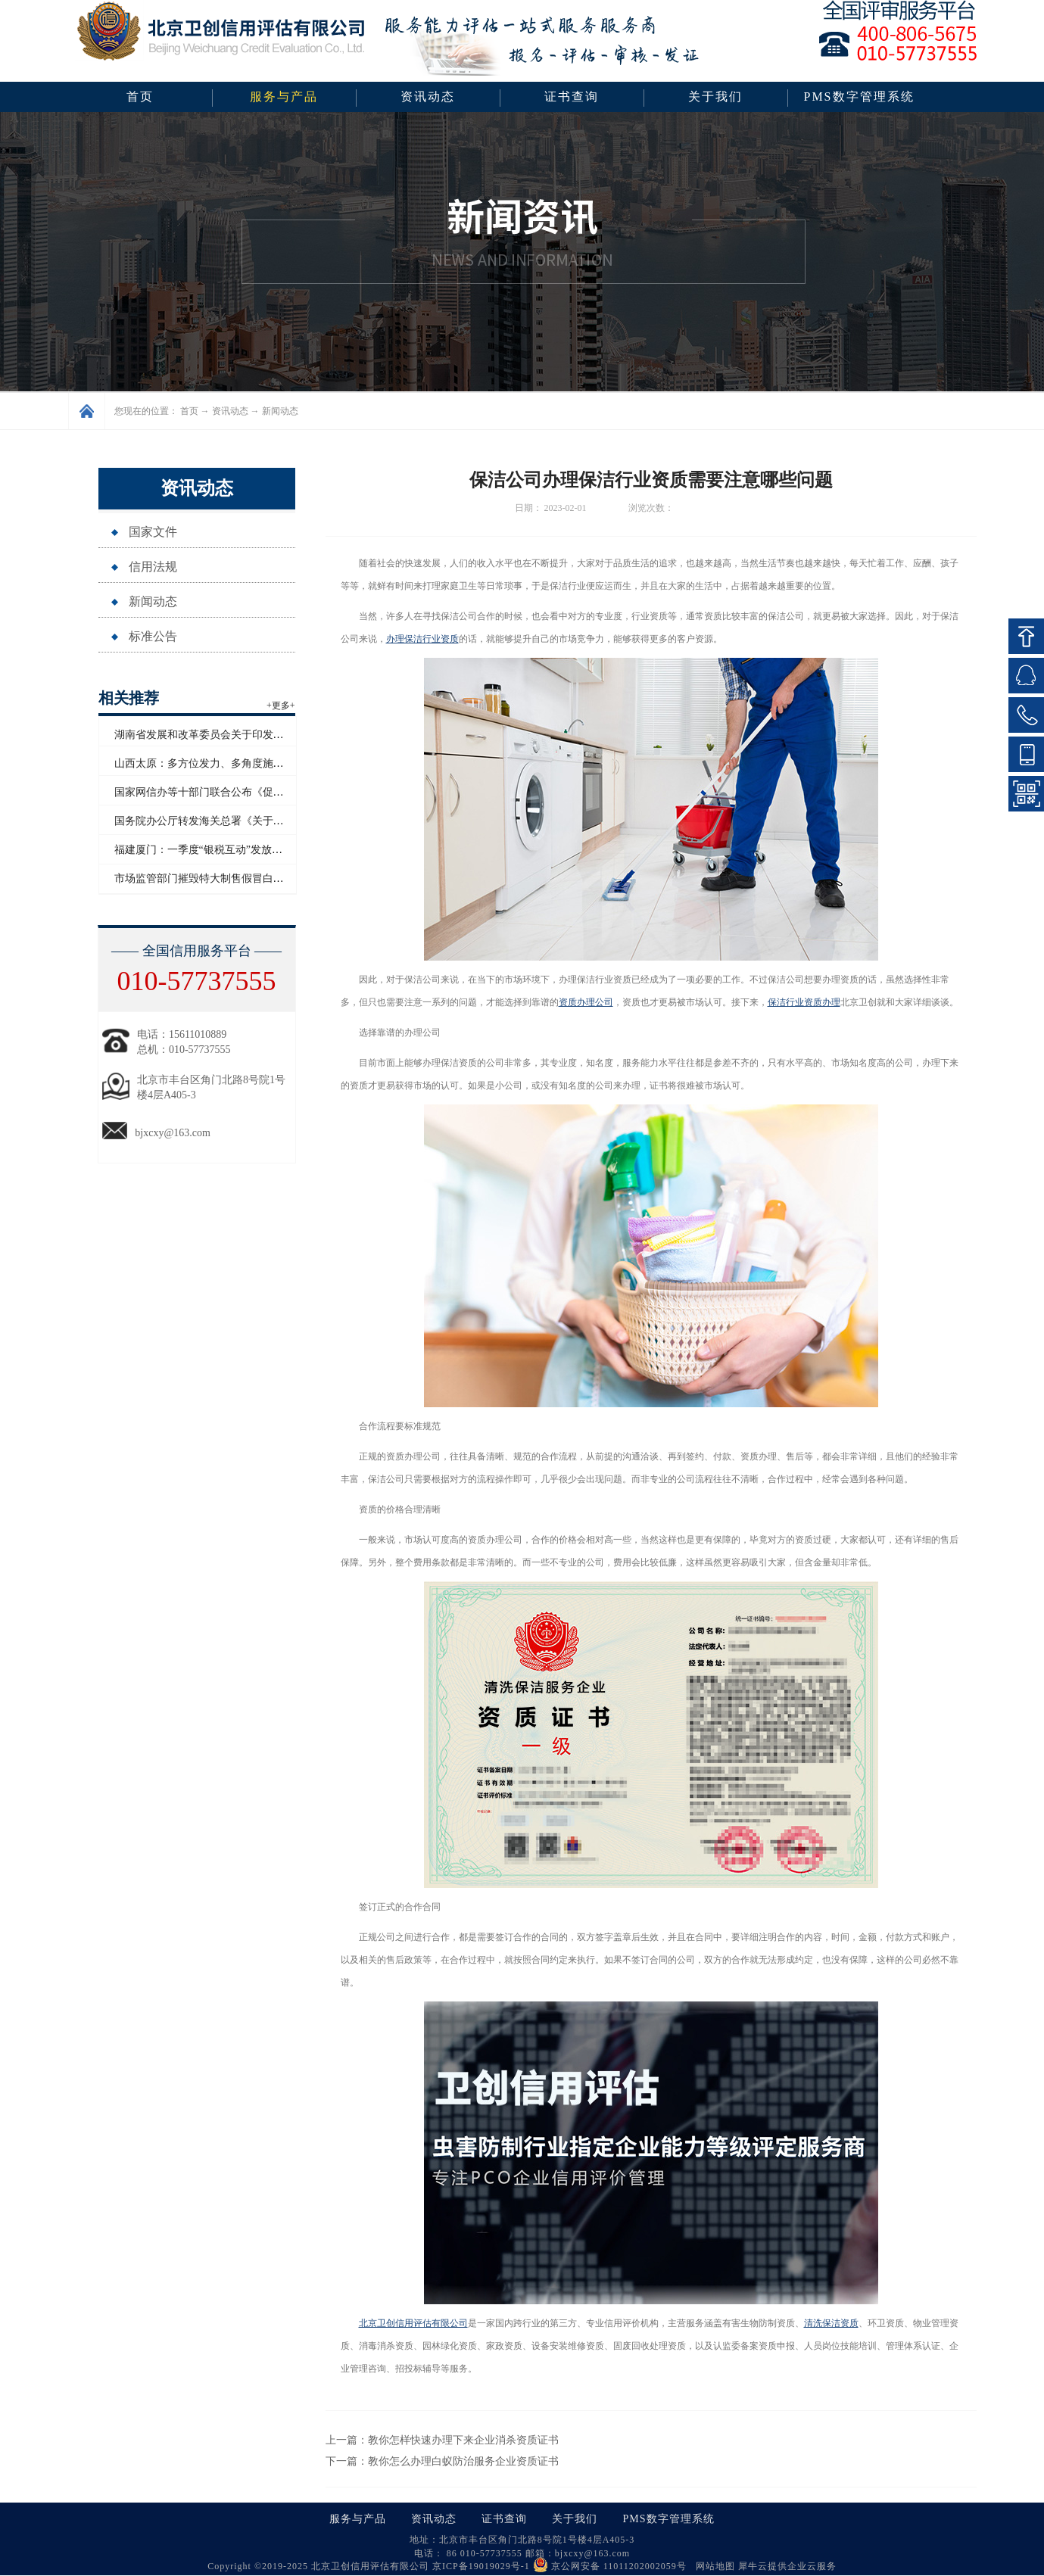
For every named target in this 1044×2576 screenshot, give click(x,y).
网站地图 (712, 2566)
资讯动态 (230, 411)
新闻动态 (280, 411)
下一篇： (442, 2461)
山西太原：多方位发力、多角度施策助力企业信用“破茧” (246, 763)
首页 (140, 96)
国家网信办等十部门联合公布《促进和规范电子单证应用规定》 (262, 792)
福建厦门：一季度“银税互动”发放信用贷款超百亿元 (235, 849)
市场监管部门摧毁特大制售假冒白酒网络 (209, 878)
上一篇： (442, 2440)
